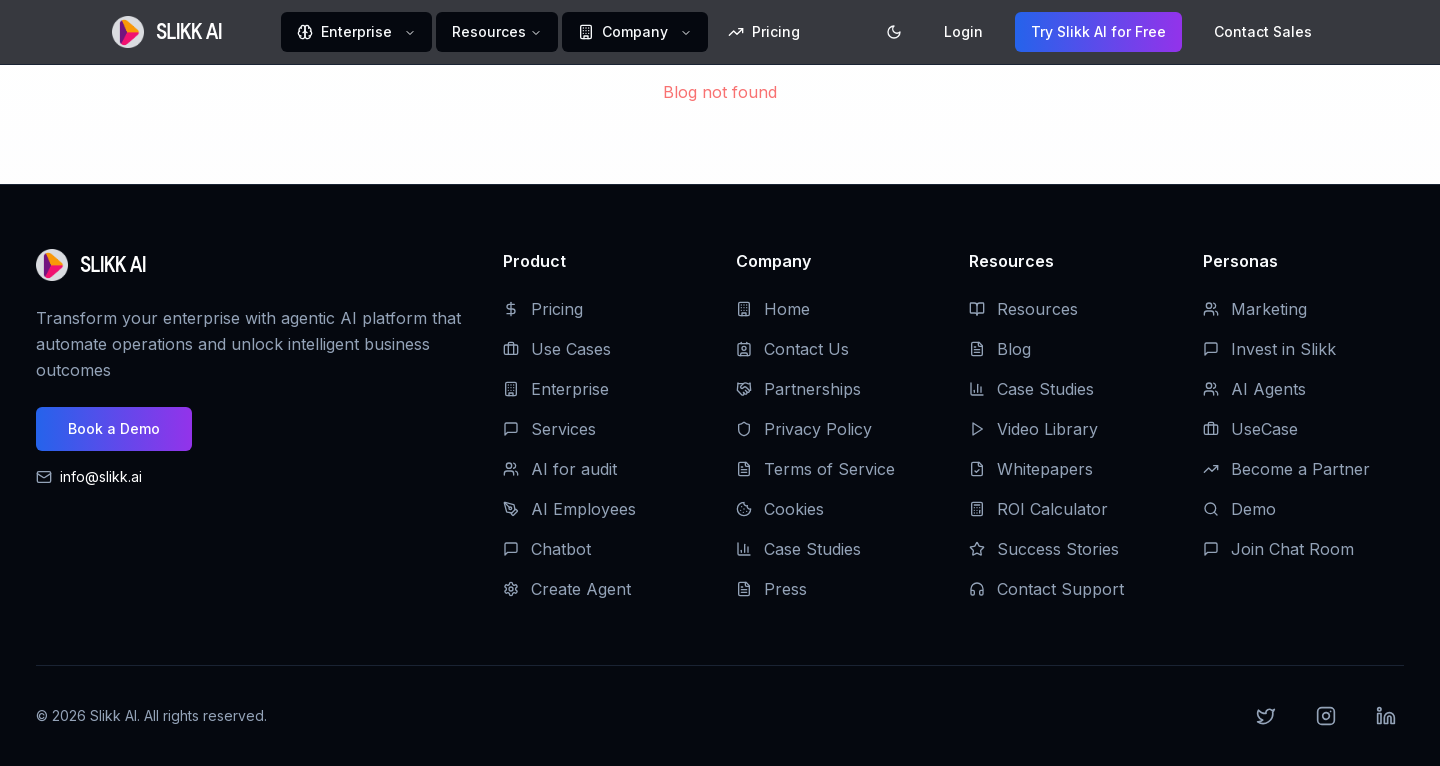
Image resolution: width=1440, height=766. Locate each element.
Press (771, 589)
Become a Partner (1286, 469)
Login (963, 31)
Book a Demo (114, 428)
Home (773, 309)
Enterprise (356, 31)
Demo (1239, 509)
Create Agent (567, 589)
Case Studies (798, 549)
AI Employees (569, 509)
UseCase (1250, 429)
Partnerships (798, 389)
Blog (1000, 349)
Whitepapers (1031, 469)
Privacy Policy (804, 429)
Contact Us (792, 349)
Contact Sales (1263, 31)
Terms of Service (815, 469)
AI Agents (1254, 389)
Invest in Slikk (1269, 349)
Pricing (764, 31)
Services (549, 429)
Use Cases (557, 349)
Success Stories (1044, 549)
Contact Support (1046, 589)
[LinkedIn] (1386, 716)
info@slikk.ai (101, 476)
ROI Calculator (1038, 509)
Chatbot (547, 549)
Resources (497, 31)
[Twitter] (1266, 716)
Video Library (1033, 429)
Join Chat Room (1278, 549)
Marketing (1255, 309)
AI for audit (560, 469)
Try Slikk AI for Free (1098, 31)
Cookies (780, 509)
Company (635, 31)
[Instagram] (1326, 716)
